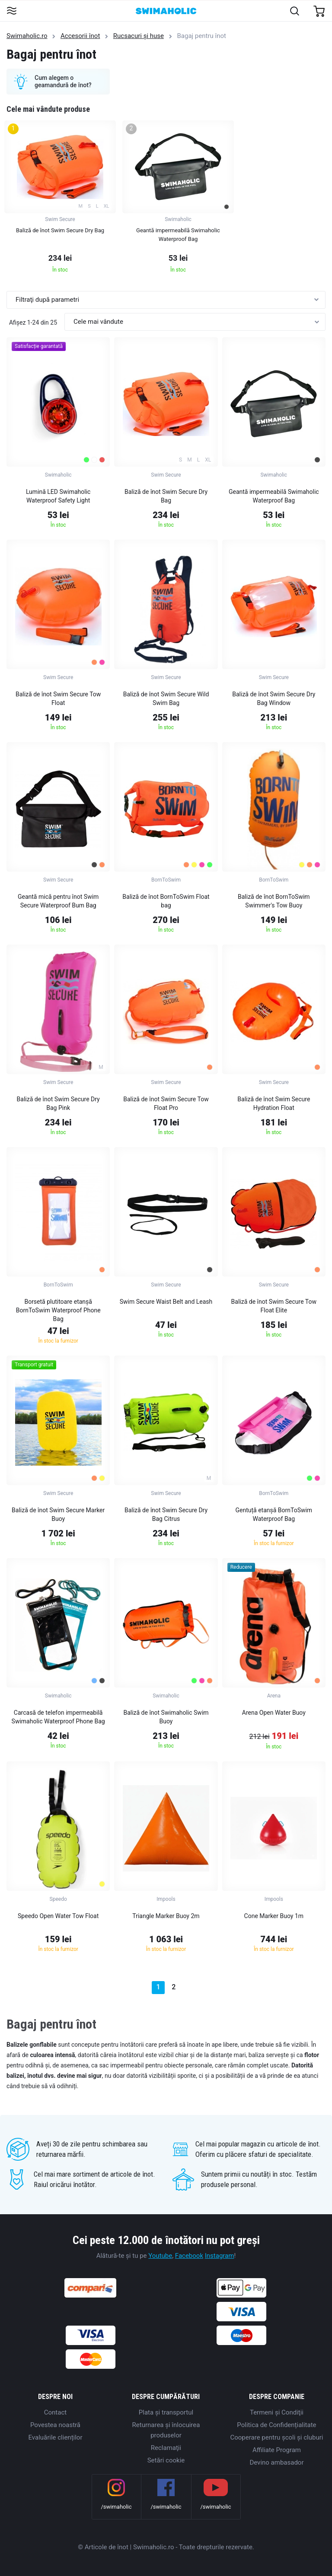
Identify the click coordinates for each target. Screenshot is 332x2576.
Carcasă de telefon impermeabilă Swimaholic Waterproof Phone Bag (58, 1717)
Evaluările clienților (55, 2437)
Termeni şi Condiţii (276, 2412)
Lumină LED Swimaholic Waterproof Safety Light (58, 496)
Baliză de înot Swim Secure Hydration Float (273, 1103)
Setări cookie (166, 2460)
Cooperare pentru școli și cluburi (276, 2437)
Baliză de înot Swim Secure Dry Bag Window (273, 698)
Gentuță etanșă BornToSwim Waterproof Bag (273, 1514)
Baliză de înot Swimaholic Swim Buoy (165, 1717)
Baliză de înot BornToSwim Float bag (165, 901)
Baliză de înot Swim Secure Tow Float (58, 698)
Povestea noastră (55, 2425)
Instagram (219, 2256)
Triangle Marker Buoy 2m (165, 1915)
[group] (60, 199)
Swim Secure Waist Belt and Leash (166, 1301)
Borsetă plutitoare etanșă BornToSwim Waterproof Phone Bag (58, 1310)
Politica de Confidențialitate (276, 2425)
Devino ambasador (276, 2462)
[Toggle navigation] (11, 11)
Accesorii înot (80, 36)
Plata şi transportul (166, 2412)
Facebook (189, 2256)
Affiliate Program (276, 2450)
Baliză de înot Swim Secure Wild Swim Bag (166, 698)
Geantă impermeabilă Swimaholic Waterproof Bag (274, 496)
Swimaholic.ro (27, 36)
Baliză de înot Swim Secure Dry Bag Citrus (166, 1514)
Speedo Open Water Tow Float (58, 1915)
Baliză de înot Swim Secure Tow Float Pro (165, 1103)
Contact (55, 2412)
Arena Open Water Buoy (274, 1712)
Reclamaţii (166, 2448)
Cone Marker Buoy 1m (273, 1915)
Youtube (160, 2256)
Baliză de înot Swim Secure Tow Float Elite (273, 1306)
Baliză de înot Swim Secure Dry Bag (166, 496)
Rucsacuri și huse (138, 36)
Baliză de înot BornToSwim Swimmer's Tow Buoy (274, 901)
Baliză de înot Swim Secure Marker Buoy (58, 1514)
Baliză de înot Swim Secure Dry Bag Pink (58, 1103)
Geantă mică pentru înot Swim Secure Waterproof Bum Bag (58, 901)
